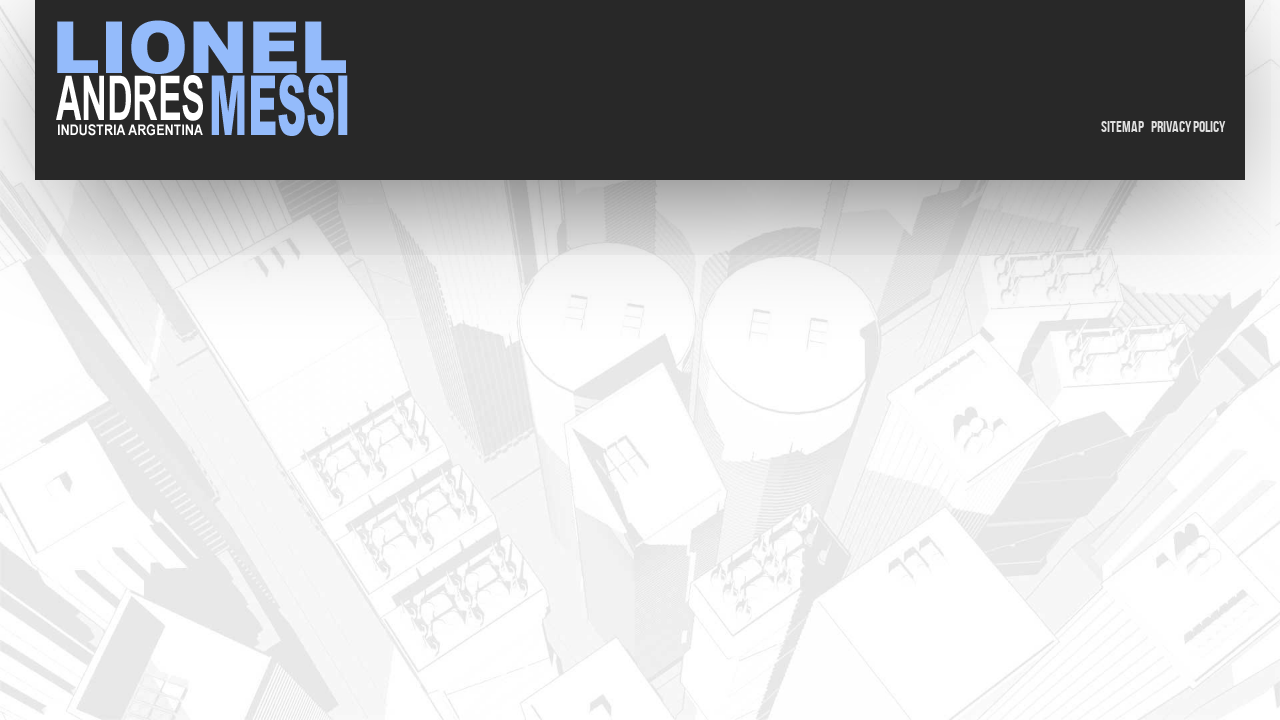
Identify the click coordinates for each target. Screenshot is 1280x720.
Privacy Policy (1188, 127)
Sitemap (1122, 127)
